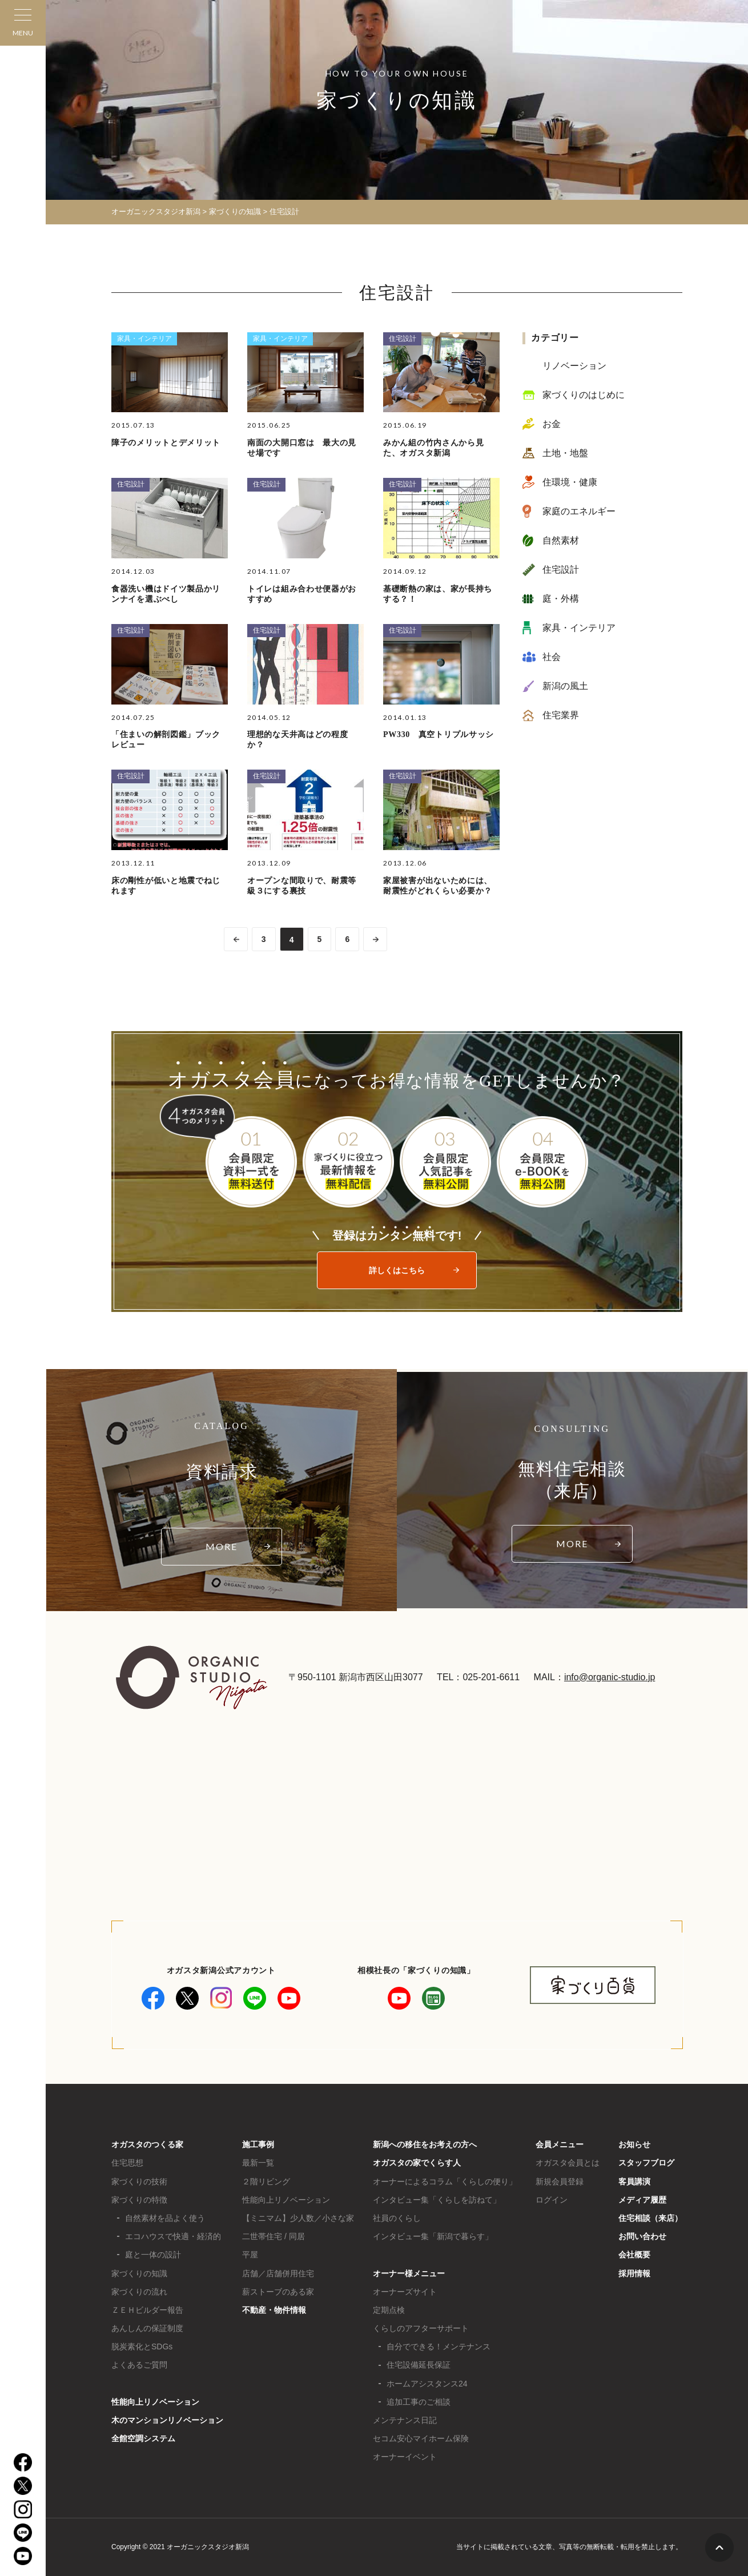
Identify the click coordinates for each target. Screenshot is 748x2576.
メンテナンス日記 (405, 2420)
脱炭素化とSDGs (141, 2346)
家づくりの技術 (139, 2181)
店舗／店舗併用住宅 (278, 2273)
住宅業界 (560, 715)
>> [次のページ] (376, 939)
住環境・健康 (569, 482)
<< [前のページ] (236, 939)
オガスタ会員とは (568, 2162)
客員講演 (634, 2181)
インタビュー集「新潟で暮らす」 (433, 2236)
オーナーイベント (405, 2456)
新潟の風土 (565, 686)
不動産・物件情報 (274, 2310)
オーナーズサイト (405, 2291)
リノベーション (574, 366)
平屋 (250, 2254)
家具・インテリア (144, 339)
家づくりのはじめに (583, 395)
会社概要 (634, 2254)
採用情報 (634, 2273)
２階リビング (266, 2181)
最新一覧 (258, 2162)
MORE (222, 1546)
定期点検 (389, 2310)
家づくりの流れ (139, 2291)
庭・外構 (560, 598)
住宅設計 (402, 339)
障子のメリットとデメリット (165, 442)
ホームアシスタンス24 (427, 2383)
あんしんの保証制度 (147, 2328)
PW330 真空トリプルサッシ (438, 734)
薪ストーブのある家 (278, 2291)
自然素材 (560, 540)
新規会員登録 (560, 2181)
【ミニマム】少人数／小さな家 (298, 2218)
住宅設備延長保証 (419, 2364)
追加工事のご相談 (419, 2401)
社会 (551, 657)
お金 (551, 424)
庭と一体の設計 (153, 2254)
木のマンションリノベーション (167, 2420)
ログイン (552, 2199)
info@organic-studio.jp (609, 1677)
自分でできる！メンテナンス (438, 2346)
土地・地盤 (565, 453)
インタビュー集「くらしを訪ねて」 (437, 2199)
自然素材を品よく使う (165, 2218)
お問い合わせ (642, 2236)
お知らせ (634, 2144)
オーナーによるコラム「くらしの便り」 (445, 2181)
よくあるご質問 (139, 2364)
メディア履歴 (642, 2199)
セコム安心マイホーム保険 (421, 2438)
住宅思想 (127, 2162)
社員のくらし (397, 2218)
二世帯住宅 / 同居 (273, 2236)
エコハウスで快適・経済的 (173, 2236)
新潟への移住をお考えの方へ (425, 2144)
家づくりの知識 (139, 2273)
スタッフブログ (646, 2162)
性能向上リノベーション (155, 2401)
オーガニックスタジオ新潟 (155, 211)
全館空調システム (143, 2438)
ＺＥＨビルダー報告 (147, 2310)
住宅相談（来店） (650, 2218)
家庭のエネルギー (579, 511)
